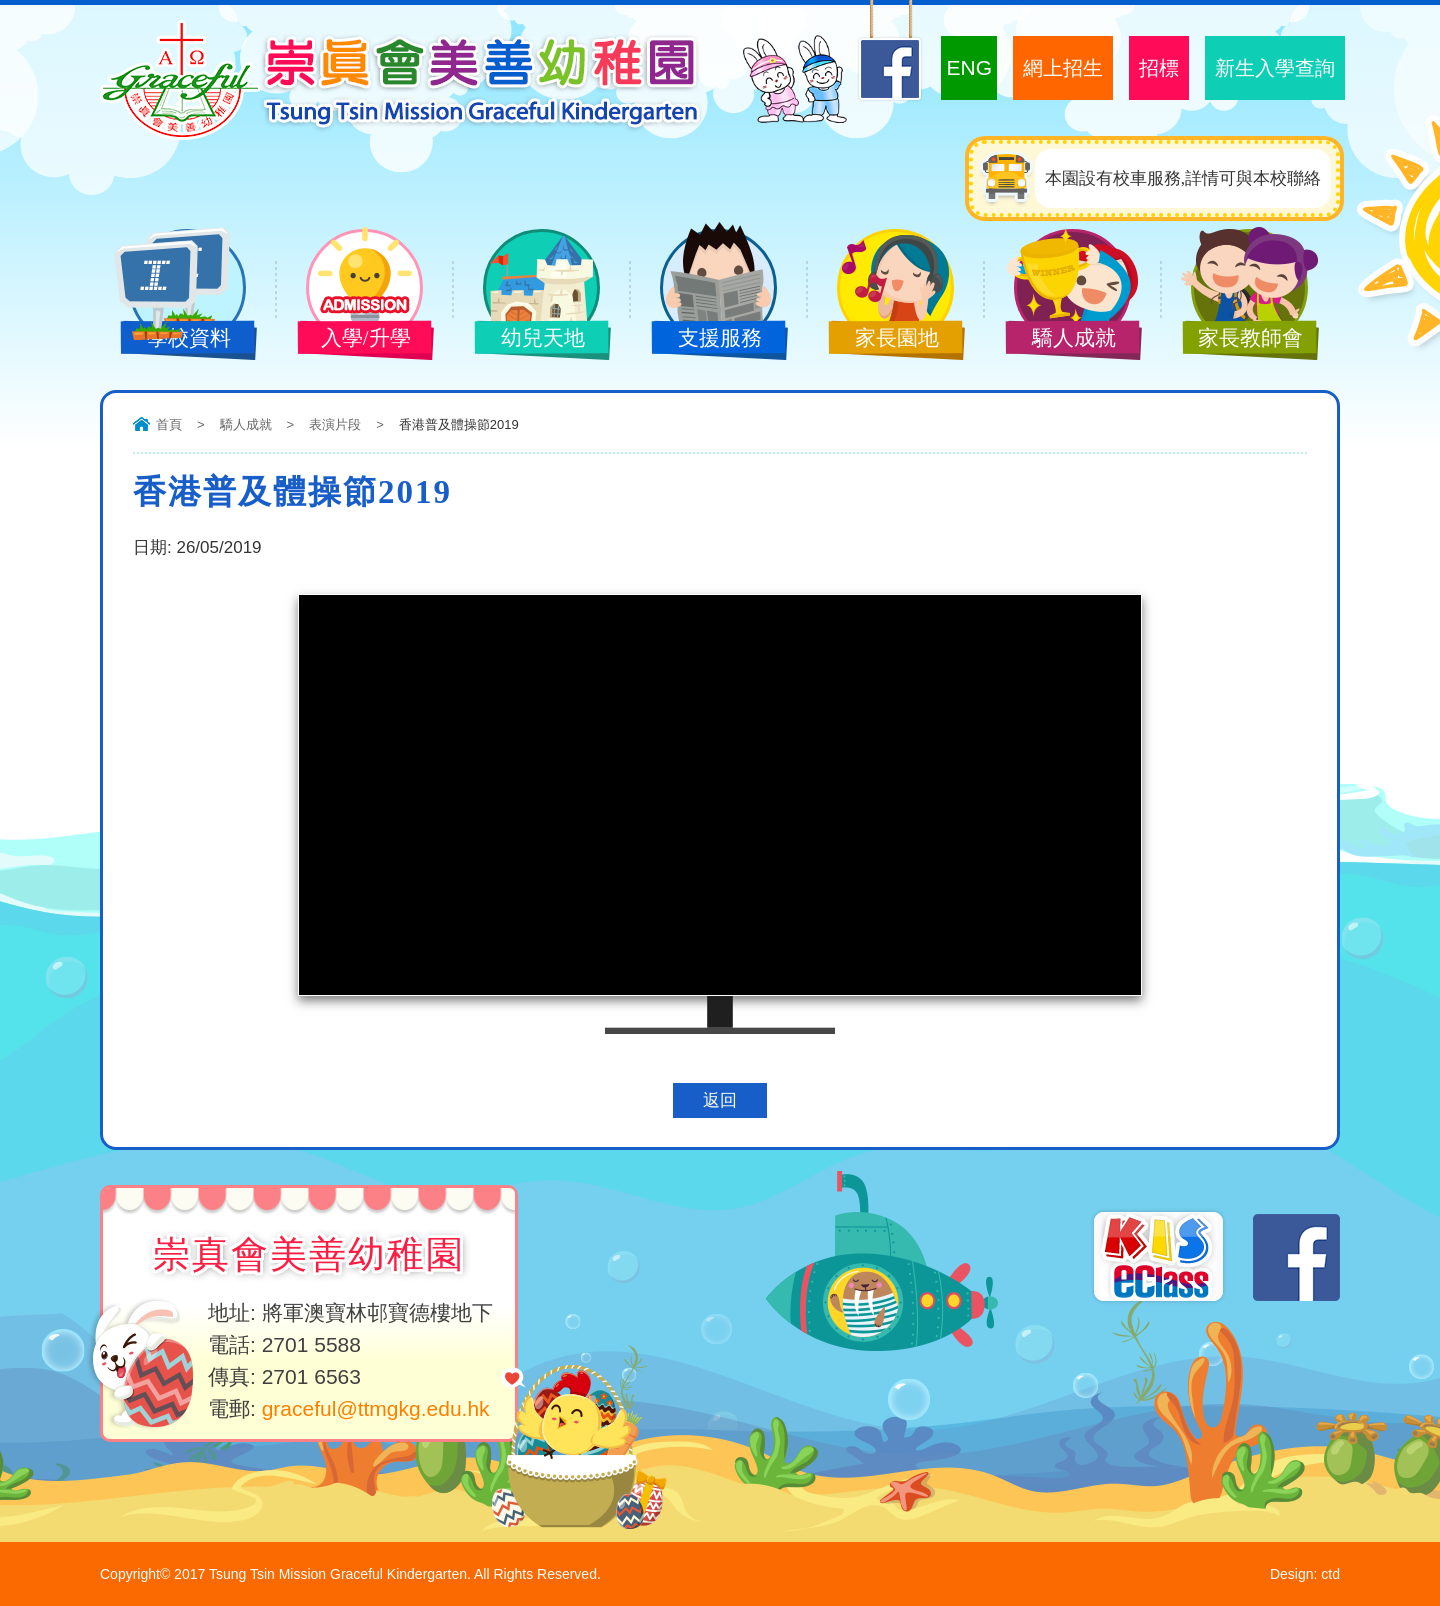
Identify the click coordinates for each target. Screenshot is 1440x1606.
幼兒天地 (527, 340)
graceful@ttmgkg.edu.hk (376, 1408)
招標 (1159, 68)
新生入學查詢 (1275, 68)
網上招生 (1063, 68)
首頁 (169, 424)
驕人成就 (1058, 340)
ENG (969, 67)
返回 (720, 1100)
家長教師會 (1235, 340)
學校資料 (173, 340)
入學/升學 (350, 340)
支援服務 (704, 340)
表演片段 (335, 424)
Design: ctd (1305, 1574)
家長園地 (881, 340)
